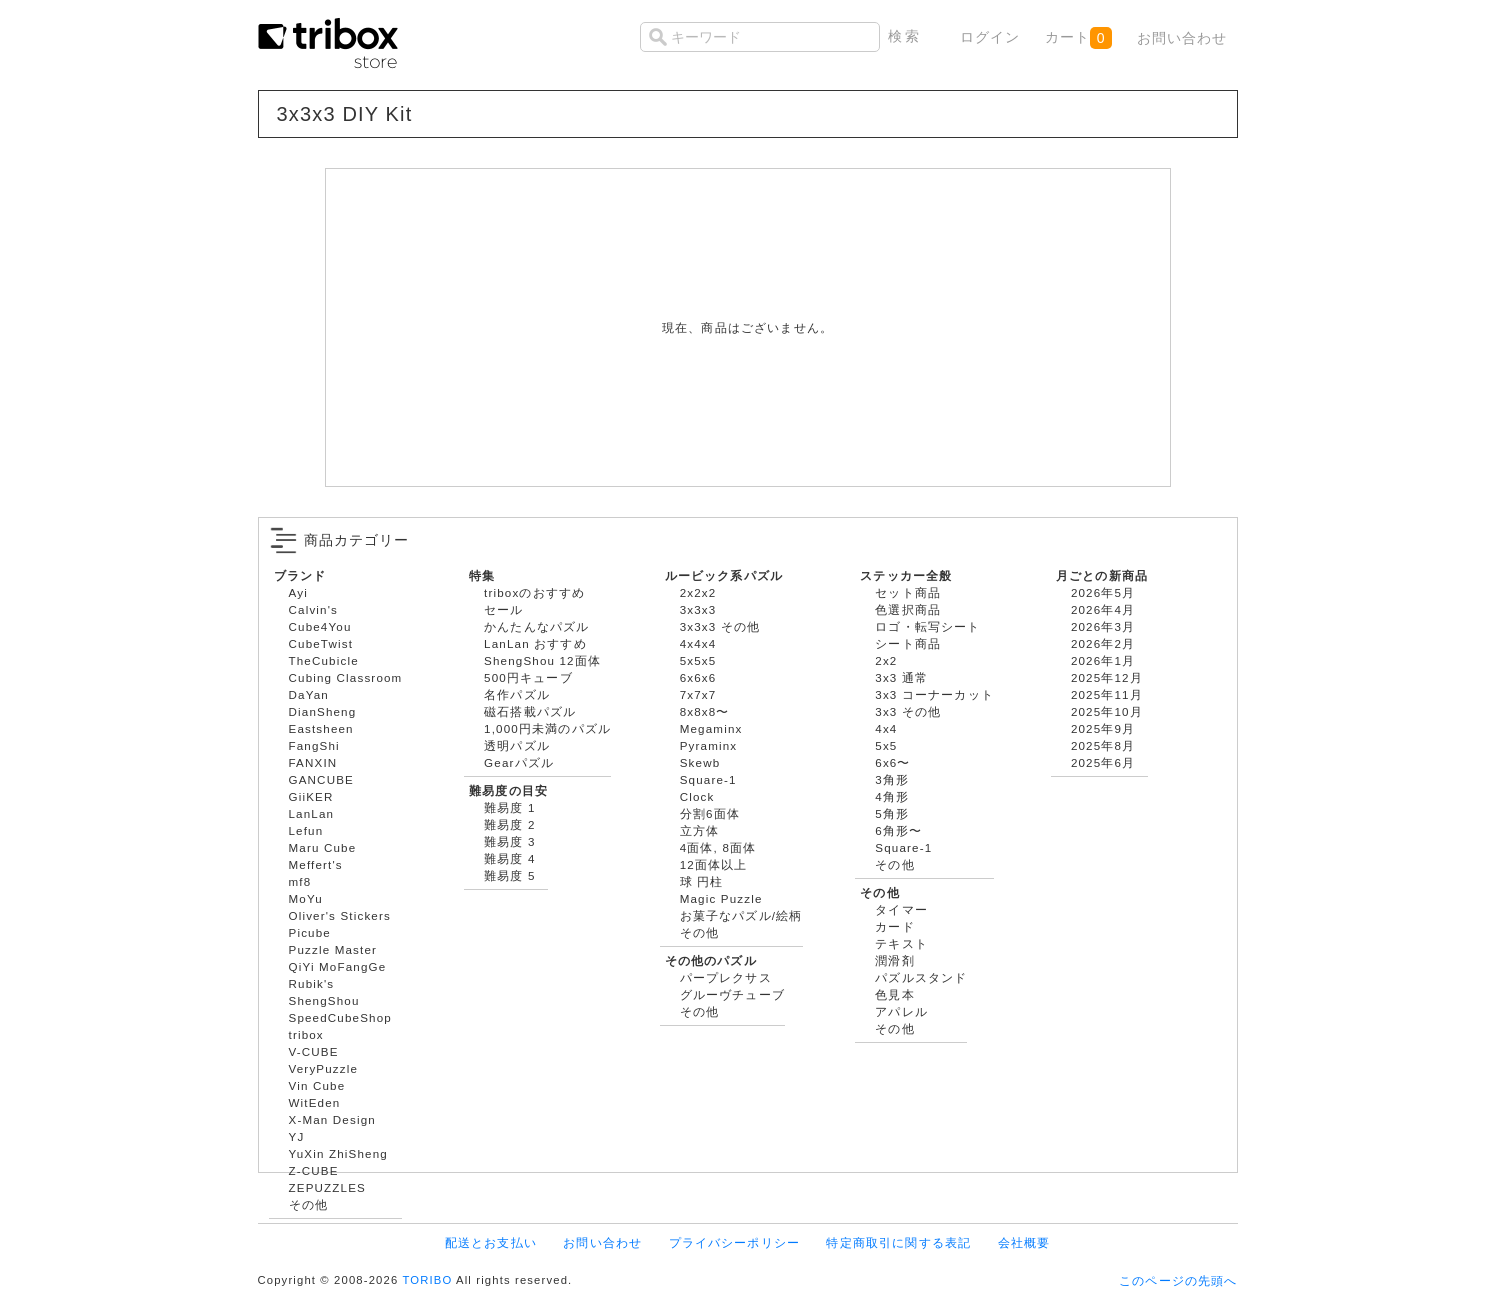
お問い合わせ (1182, 38)
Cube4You (320, 626)
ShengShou (324, 1000)
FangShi (314, 745)
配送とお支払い (491, 1242)
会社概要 (1024, 1242)
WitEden (315, 1102)
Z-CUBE (314, 1170)
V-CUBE (314, 1051)
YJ (297, 1136)
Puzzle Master (333, 949)
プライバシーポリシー (735, 1242)
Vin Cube (317, 1085)
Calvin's (314, 609)
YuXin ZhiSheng (338, 1153)
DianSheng (323, 711)
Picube (310, 932)
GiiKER (311, 796)
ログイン (990, 37)
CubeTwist (321, 643)
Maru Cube (323, 847)
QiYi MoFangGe (338, 966)
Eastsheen (321, 728)
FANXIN (313, 762)
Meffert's (316, 864)
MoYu (306, 898)
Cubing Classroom (346, 677)
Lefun (306, 830)
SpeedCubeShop (340, 1017)
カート (1078, 38)
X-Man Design (332, 1119)
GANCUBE (321, 779)
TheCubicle (324, 660)
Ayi (298, 592)
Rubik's (312, 983)
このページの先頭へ (1178, 1280)
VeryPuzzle (324, 1068)
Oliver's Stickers (340, 915)
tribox (306, 1034)
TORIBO (427, 1280)
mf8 (300, 881)
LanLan (312, 813)
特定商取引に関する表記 (898, 1242)
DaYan (309, 694)
